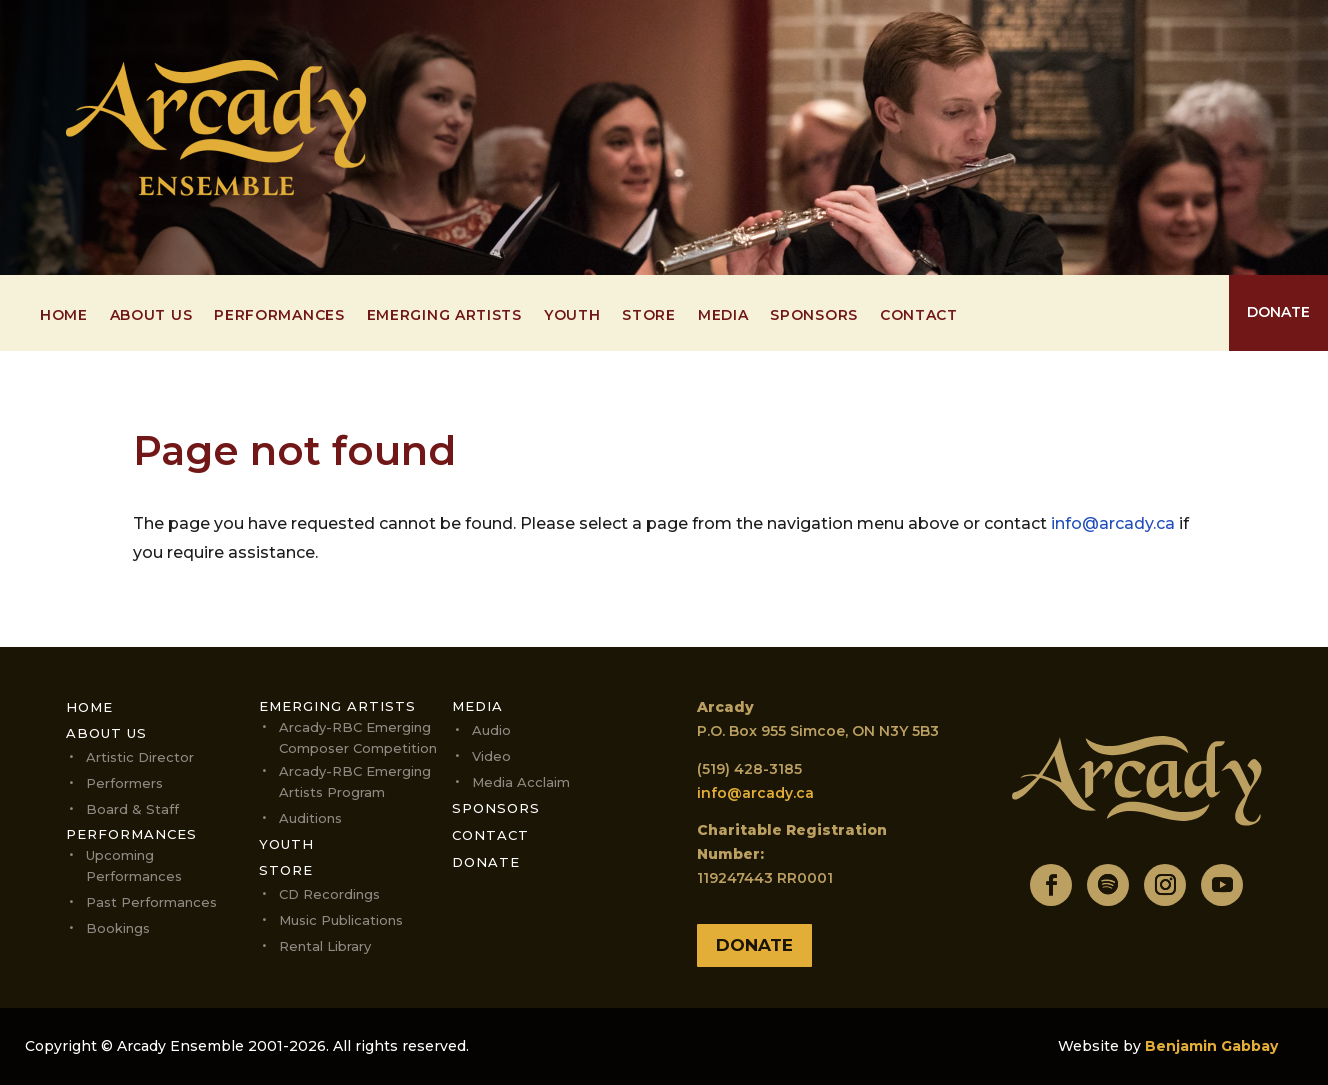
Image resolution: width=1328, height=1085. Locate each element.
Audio (491, 730)
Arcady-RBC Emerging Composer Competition (358, 737)
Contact (919, 316)
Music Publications (341, 920)
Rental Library (325, 946)
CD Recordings (329, 894)
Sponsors (814, 316)
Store (649, 316)
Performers (124, 783)
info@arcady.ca (1113, 523)
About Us (151, 316)
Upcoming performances (134, 865)
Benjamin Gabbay (1211, 1046)
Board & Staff (132, 809)
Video (491, 756)
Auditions (310, 818)
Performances (279, 316)
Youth (572, 316)
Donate (486, 862)
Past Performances (151, 902)
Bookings (118, 928)
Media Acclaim (521, 782)
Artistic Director (140, 757)
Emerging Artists (444, 316)
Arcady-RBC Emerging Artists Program (355, 781)
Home (64, 316)
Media (723, 316)
